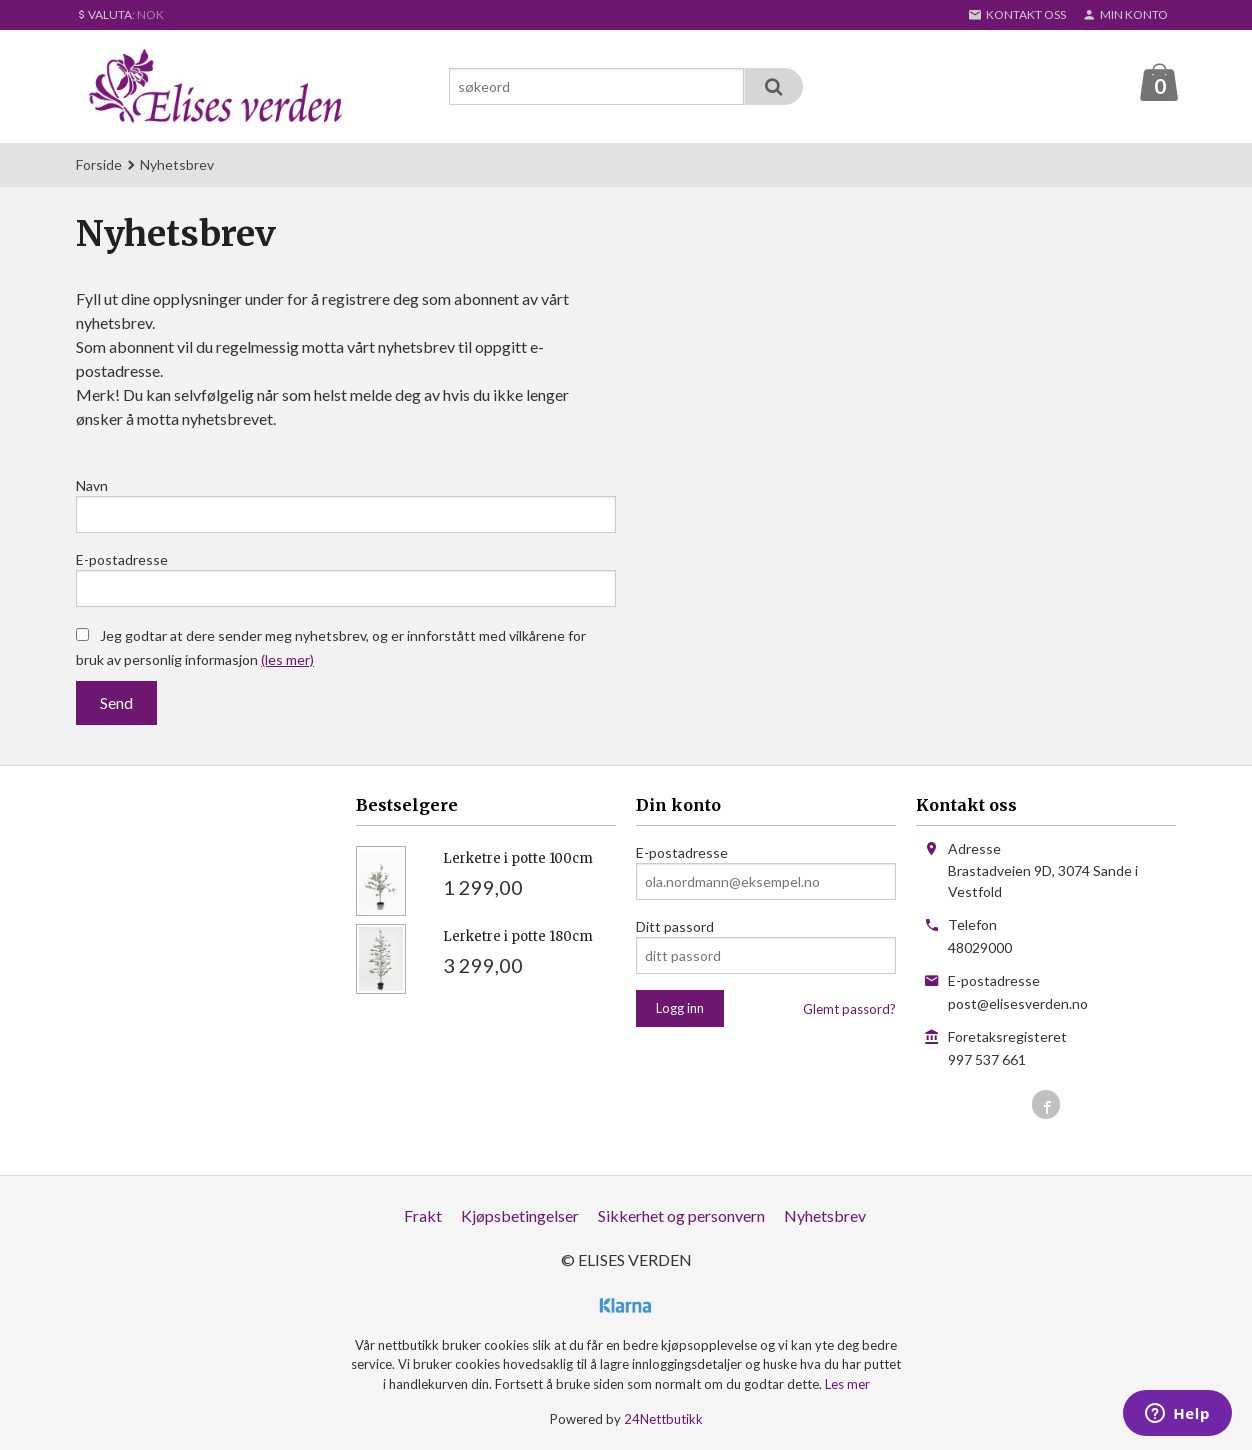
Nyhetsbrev (825, 1215)
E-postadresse (122, 559)
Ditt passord (675, 926)
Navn (92, 485)
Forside (99, 164)
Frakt (423, 1215)
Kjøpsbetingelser (520, 1215)
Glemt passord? (849, 1009)
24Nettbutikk (663, 1419)
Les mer (847, 1384)
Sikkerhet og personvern (681, 1215)
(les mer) (287, 659)
